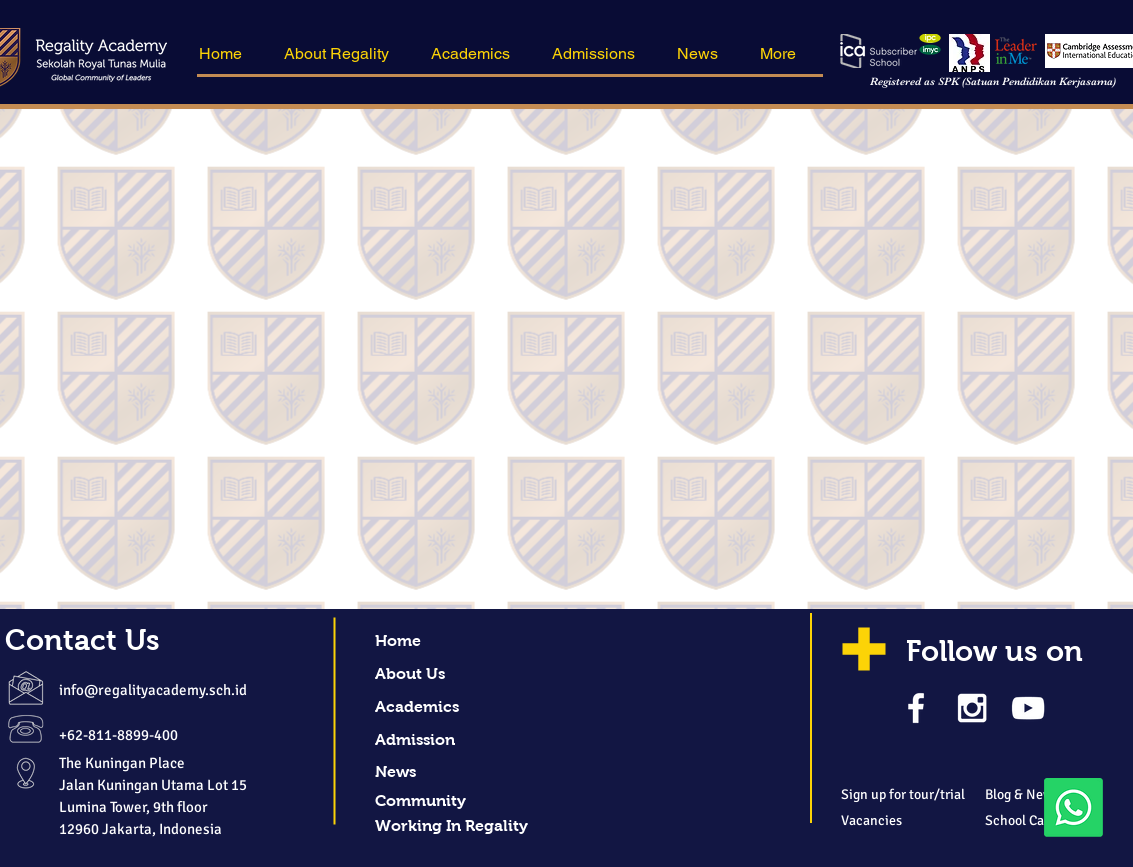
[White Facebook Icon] (916, 708)
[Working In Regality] (451, 826)
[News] (448, 772)
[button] (342, 54)
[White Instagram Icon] (972, 708)
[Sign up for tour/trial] (922, 795)
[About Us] (448, 674)
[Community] (448, 801)
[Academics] (448, 707)
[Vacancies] (904, 821)
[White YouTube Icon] (1028, 708)
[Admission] (448, 740)
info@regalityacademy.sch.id (153, 690)
